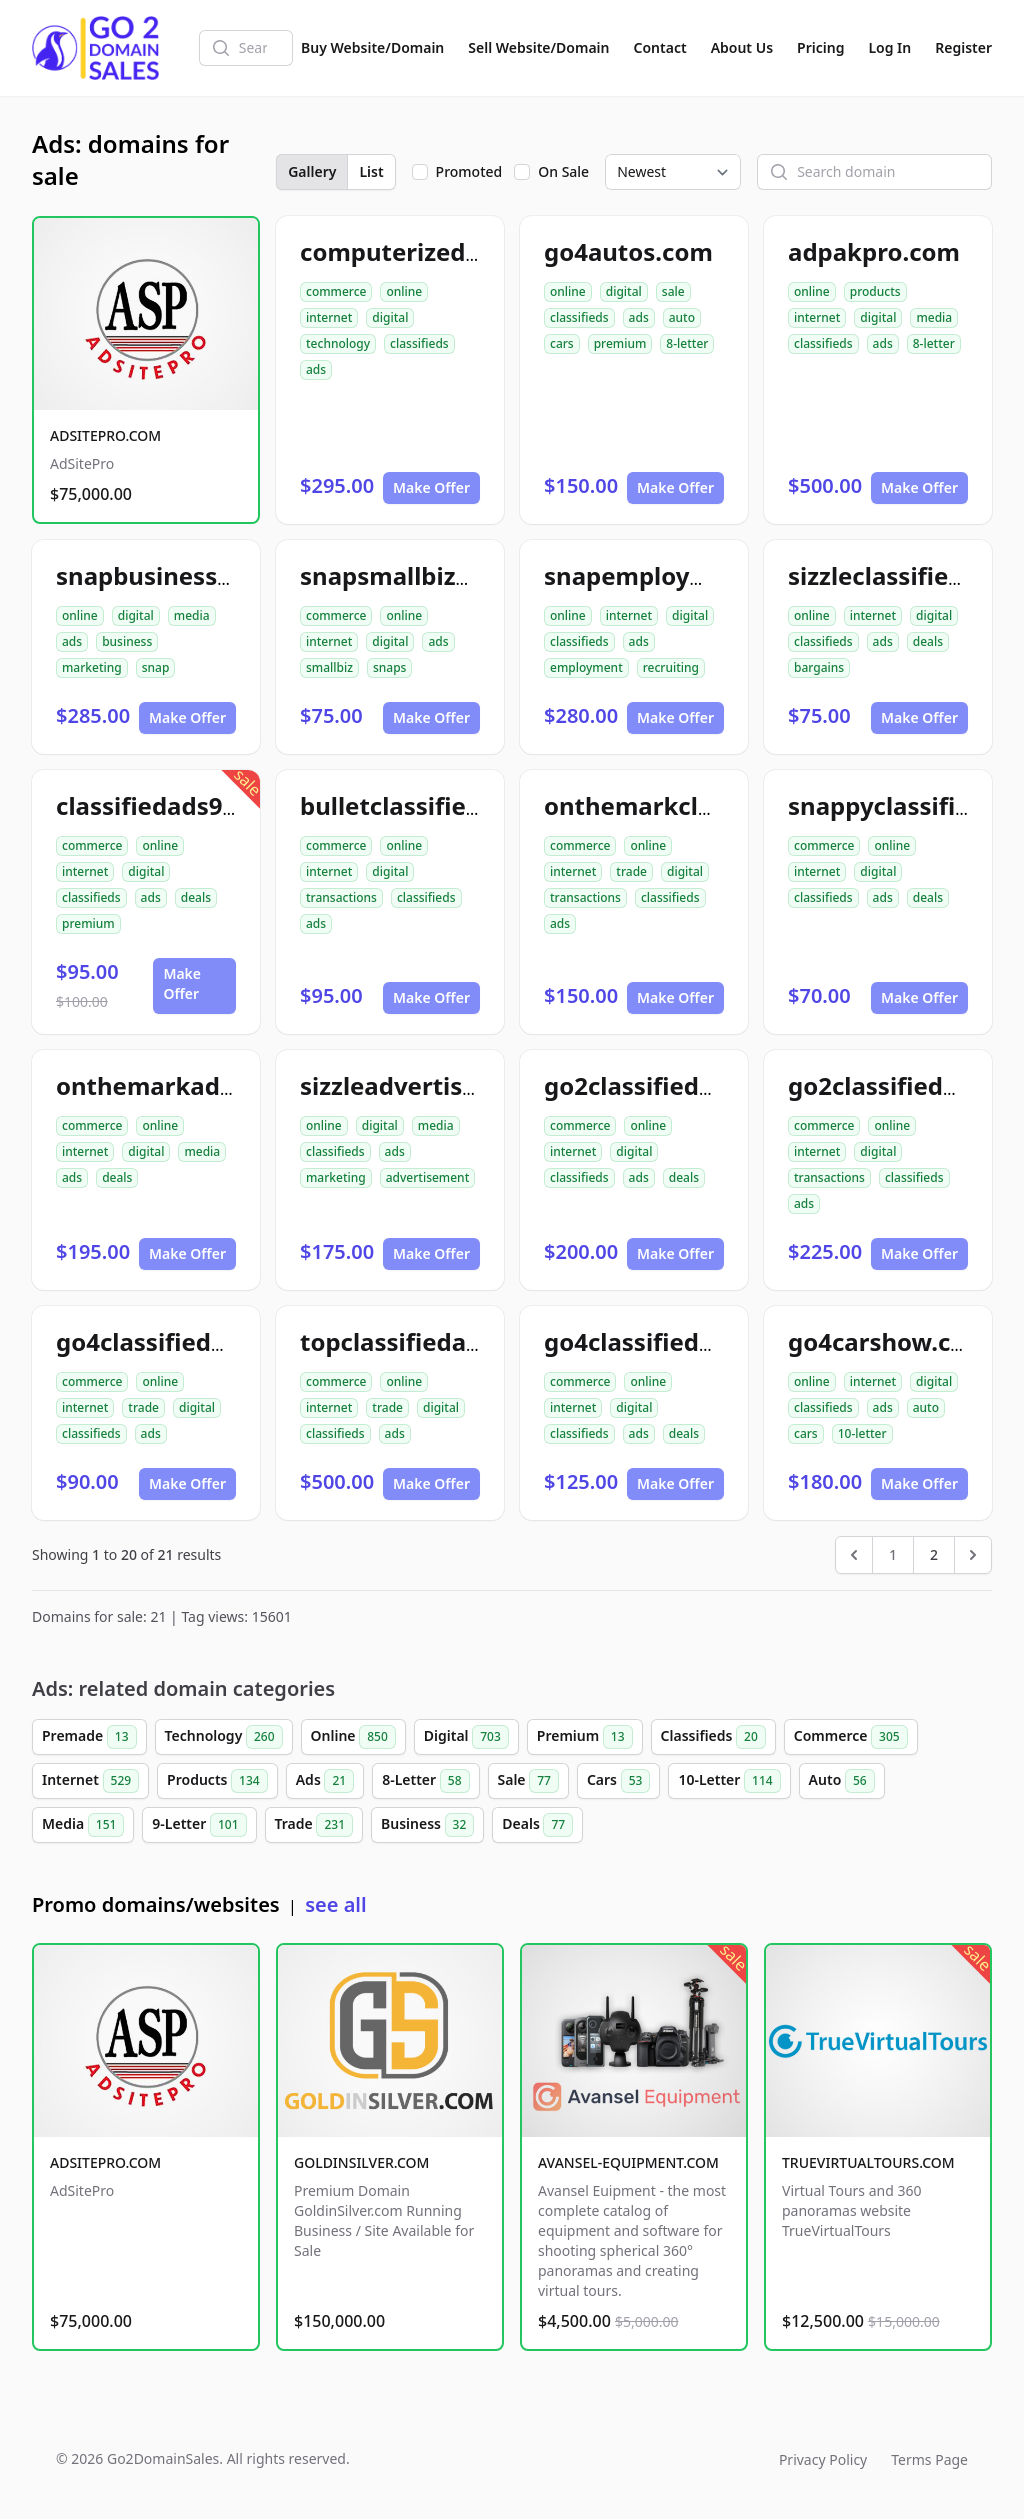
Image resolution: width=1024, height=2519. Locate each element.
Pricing (820, 47)
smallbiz (329, 667)
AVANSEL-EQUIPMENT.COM (628, 2162)
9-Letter (199, 1825)
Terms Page (929, 2459)
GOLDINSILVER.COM (361, 2162)
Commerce (851, 1737)
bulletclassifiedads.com (440, 805)
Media (83, 1825)
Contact (660, 47)
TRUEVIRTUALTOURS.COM (868, 2162)
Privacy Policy (823, 2459)
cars (562, 343)
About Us (742, 47)
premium (620, 343)
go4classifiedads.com (671, 1341)
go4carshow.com (888, 1341)
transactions (341, 897)
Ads (325, 1781)
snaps (390, 667)
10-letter (862, 1433)
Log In (889, 47)
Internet (90, 1781)
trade (631, 871)
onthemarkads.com (172, 1085)
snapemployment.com (677, 575)
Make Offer (431, 487)
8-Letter (425, 1781)
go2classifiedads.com (671, 1085)
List (371, 171)
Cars (618, 1781)
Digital (466, 1737)
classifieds (419, 343)
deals (928, 641)
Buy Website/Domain (372, 47)
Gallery (312, 171)
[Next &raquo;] (973, 1555)
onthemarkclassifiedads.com (716, 805)
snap (156, 667)
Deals (537, 1825)
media (934, 317)
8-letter (687, 343)
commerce (336, 291)
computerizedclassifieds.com (473, 251)
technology (338, 343)
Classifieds (713, 1737)
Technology (224, 1737)
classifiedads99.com (175, 805)
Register (963, 47)
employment (586, 667)
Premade (89, 1737)
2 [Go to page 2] (934, 1554)
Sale (528, 1781)
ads (316, 369)
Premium (585, 1737)
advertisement (428, 1177)
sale (673, 291)
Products (217, 1781)
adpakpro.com (874, 251)
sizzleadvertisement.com (449, 1085)
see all (335, 1904)
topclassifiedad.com (419, 1341)
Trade (314, 1825)
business (127, 641)
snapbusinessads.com (186, 575)
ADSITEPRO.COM (105, 435)
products (875, 291)
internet (329, 317)
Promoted (469, 171)
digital (390, 317)
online (404, 291)
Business (427, 1825)
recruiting (671, 667)
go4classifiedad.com (177, 1341)
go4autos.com (628, 251)
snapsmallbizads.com (427, 575)
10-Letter (729, 1781)
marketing (92, 667)
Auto (842, 1781)
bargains (819, 667)
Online (353, 1737)
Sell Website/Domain (538, 47)
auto (682, 317)
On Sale (563, 171)
